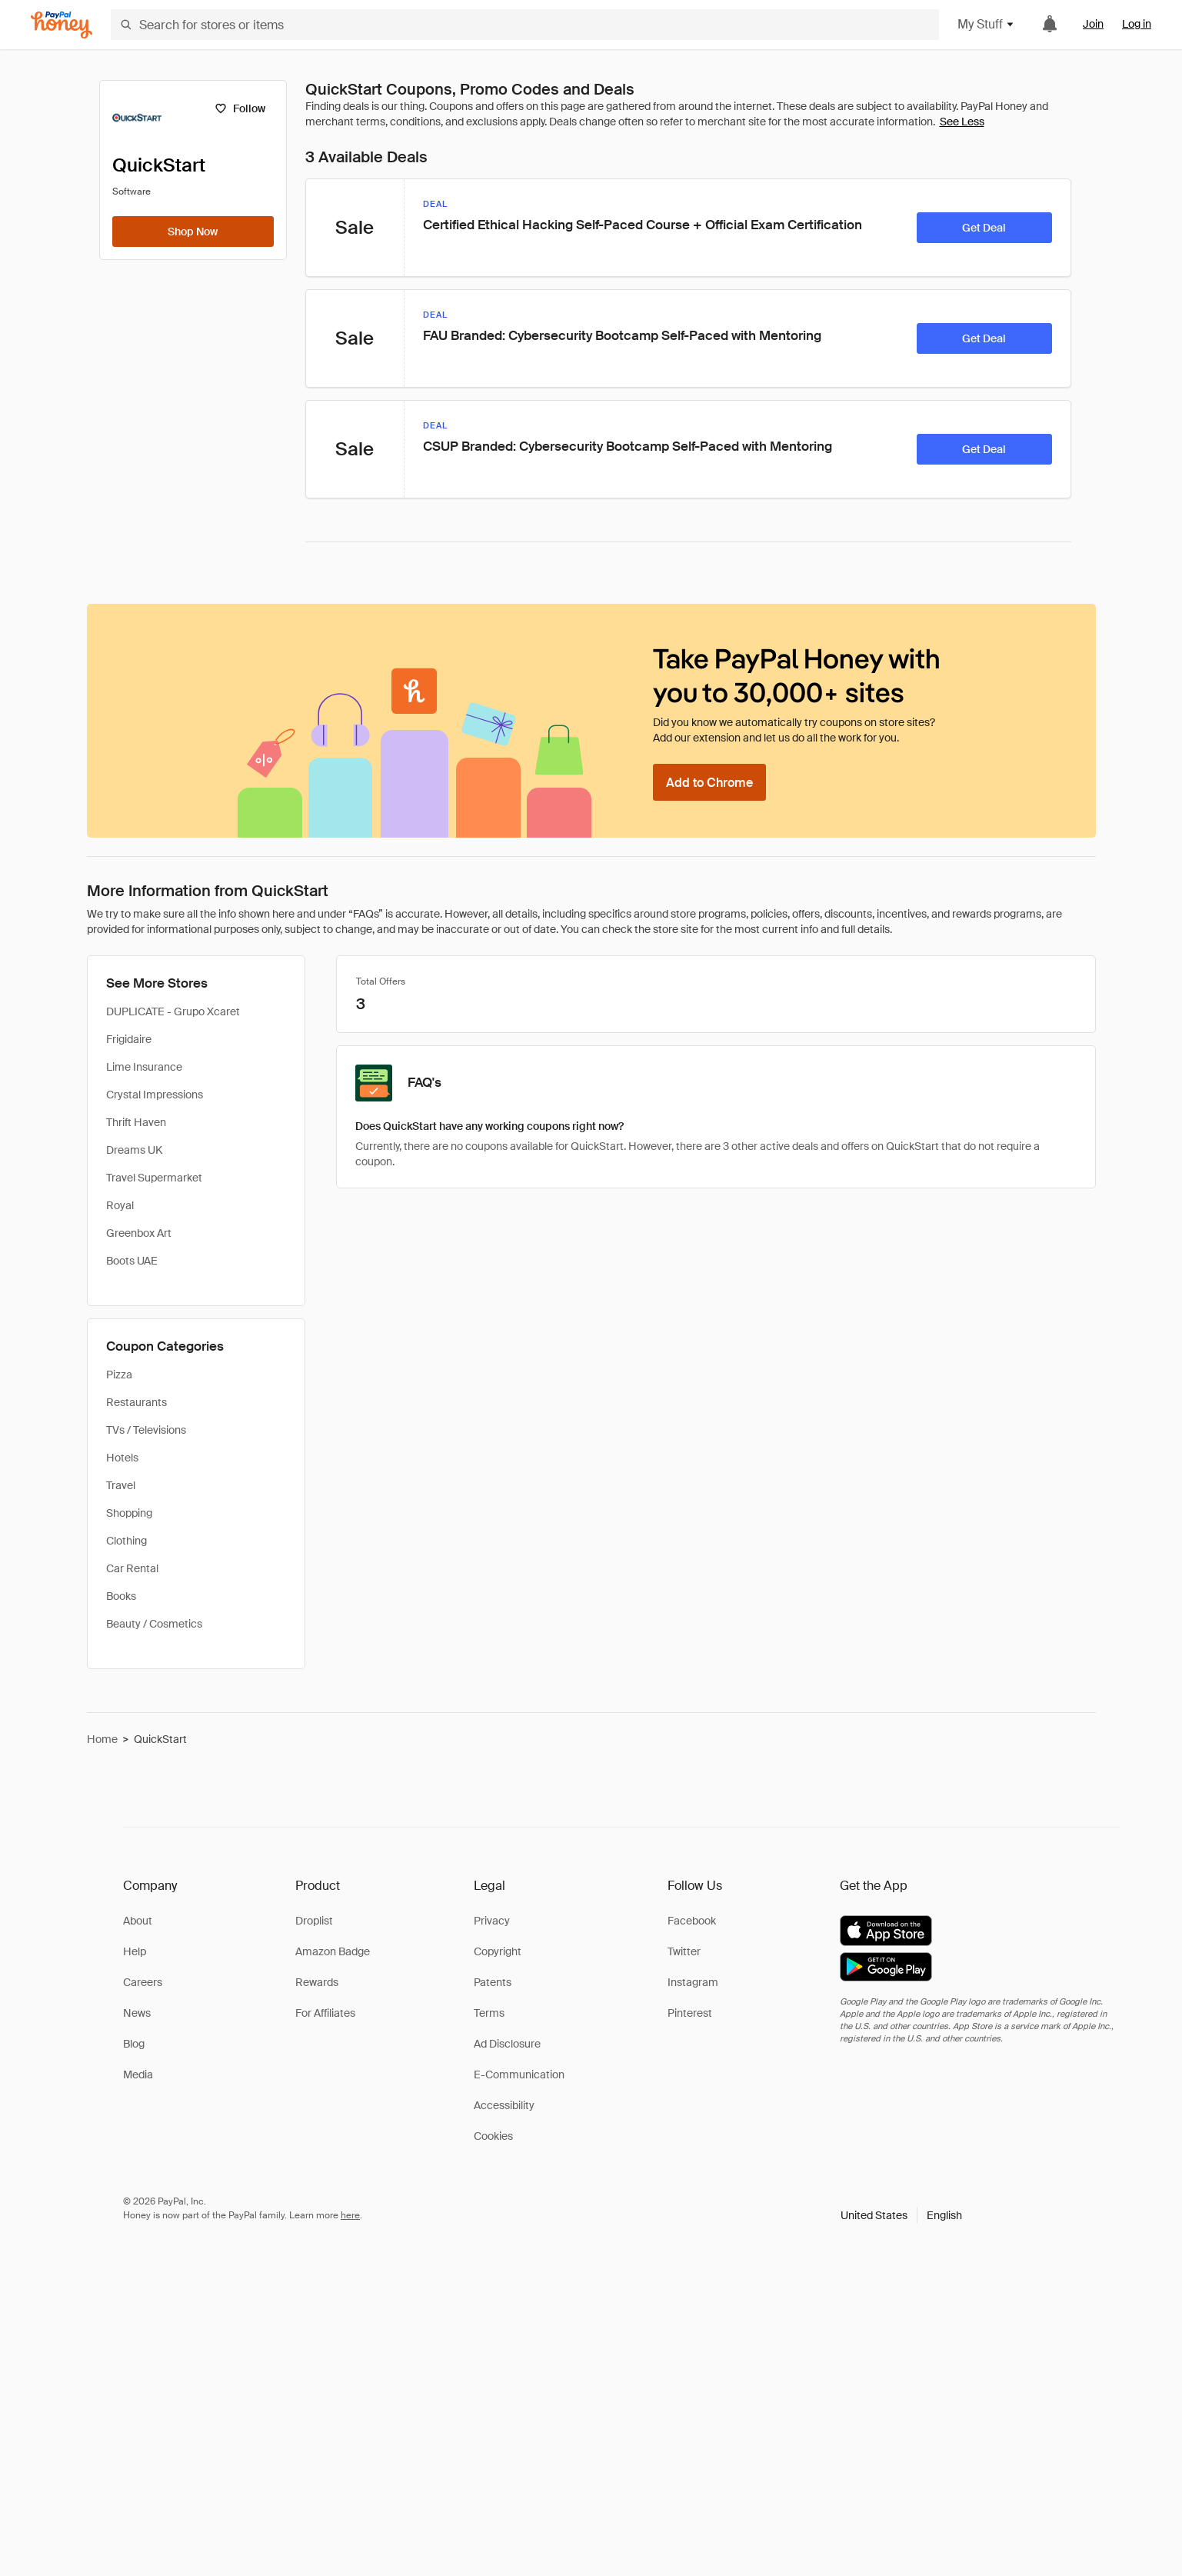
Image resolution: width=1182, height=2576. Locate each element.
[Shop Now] (193, 231)
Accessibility (504, 2105)
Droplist (314, 1921)
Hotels (122, 1458)
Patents (492, 1982)
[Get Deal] (984, 227)
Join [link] (1093, 24)
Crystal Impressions (154, 1094)
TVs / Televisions (146, 1430)
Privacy (492, 1921)
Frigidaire (128, 1039)
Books (121, 1596)
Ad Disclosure (507, 2044)
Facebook (692, 1921)
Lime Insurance (144, 1067)
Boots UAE (132, 1261)
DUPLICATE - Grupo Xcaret (173, 1011)
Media (138, 2074)
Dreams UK (134, 1150)
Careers (142, 1982)
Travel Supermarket (154, 1178)
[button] (901, 2215)
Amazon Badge (332, 1951)
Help (134, 1951)
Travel (120, 1485)
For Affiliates (325, 2013)
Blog (134, 2044)
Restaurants (136, 1402)
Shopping (129, 1513)
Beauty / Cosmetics (154, 1624)
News (137, 2013)
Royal (120, 1205)
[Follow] (240, 108)
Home (102, 1739)
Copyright (497, 1951)
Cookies (493, 2136)
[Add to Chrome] (709, 782)
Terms (489, 2013)
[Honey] (61, 25)
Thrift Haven (136, 1122)
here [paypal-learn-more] (350, 2215)
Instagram (693, 1982)
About (137, 1921)
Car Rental (132, 1568)
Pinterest (690, 2013)
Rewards (316, 1982)
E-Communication (519, 2074)
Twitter (684, 1951)
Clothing (126, 1541)
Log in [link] (1136, 24)
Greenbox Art (138, 1233)
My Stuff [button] (986, 24)
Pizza (119, 1374)
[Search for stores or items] (525, 24)
